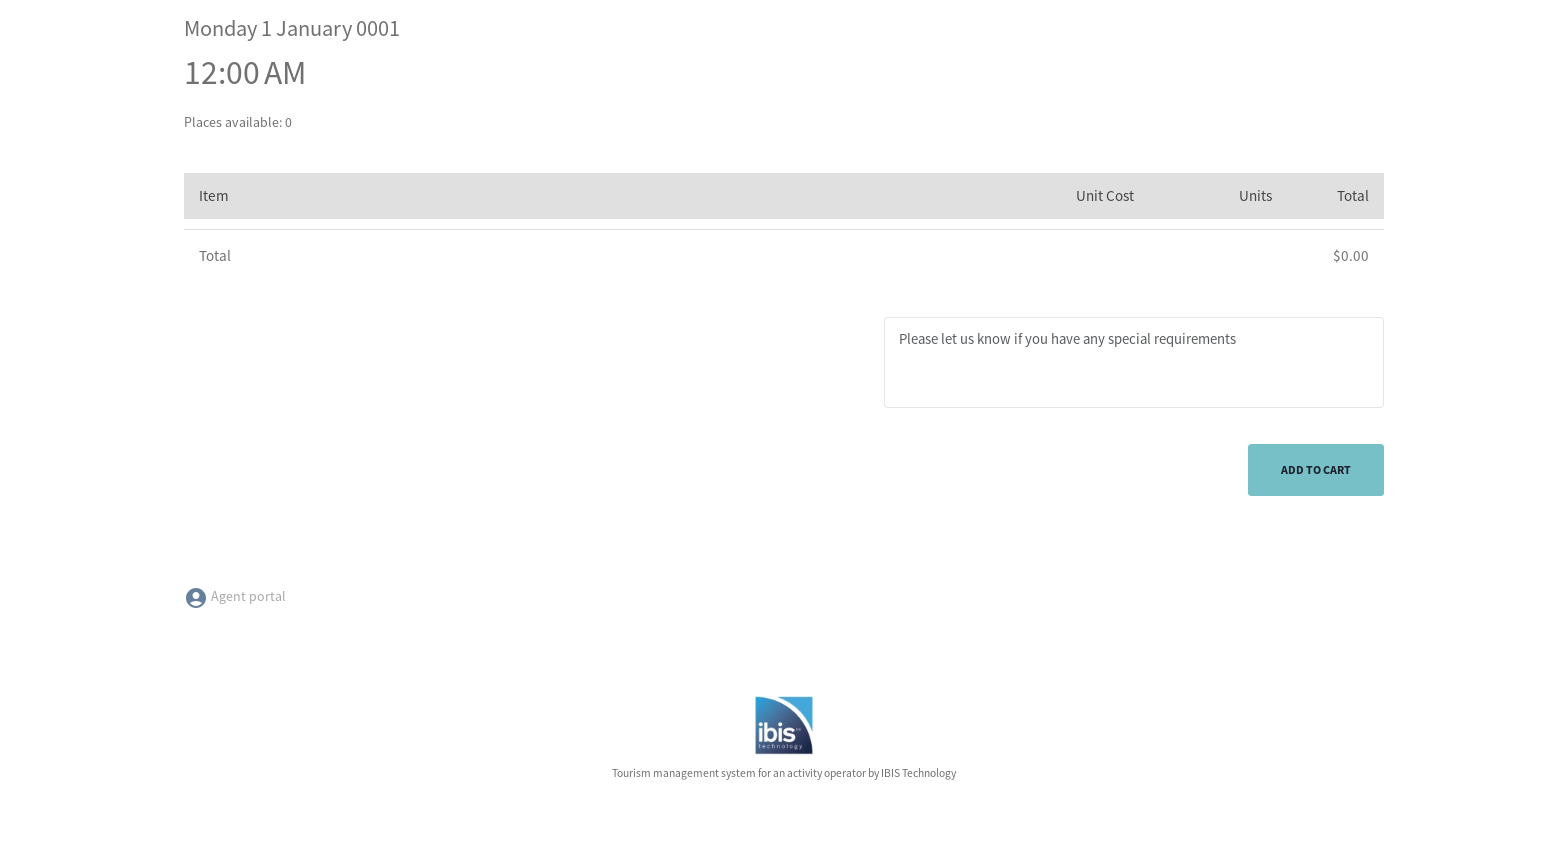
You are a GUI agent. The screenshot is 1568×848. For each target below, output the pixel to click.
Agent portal (235, 596)
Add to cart (1316, 469)
